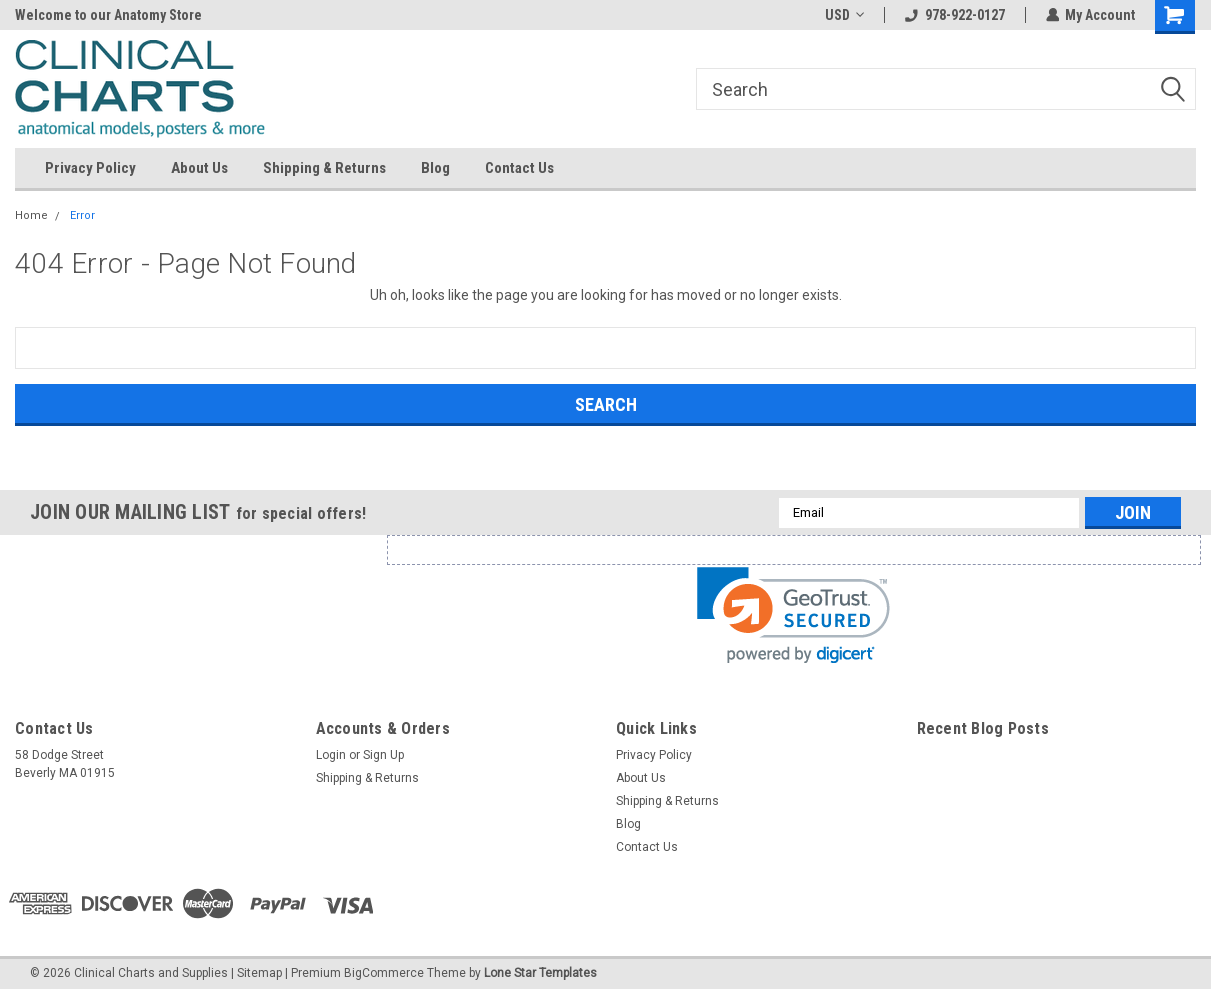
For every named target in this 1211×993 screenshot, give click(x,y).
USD (843, 15)
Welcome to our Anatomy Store (108, 15)
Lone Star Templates (540, 973)
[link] (793, 615)
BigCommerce (384, 973)
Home (31, 215)
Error (82, 215)
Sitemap (259, 973)
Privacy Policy (90, 168)
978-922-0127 (954, 15)
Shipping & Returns (324, 168)
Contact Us (519, 168)
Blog (435, 168)
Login (331, 755)
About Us (199, 168)
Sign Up (383, 755)
